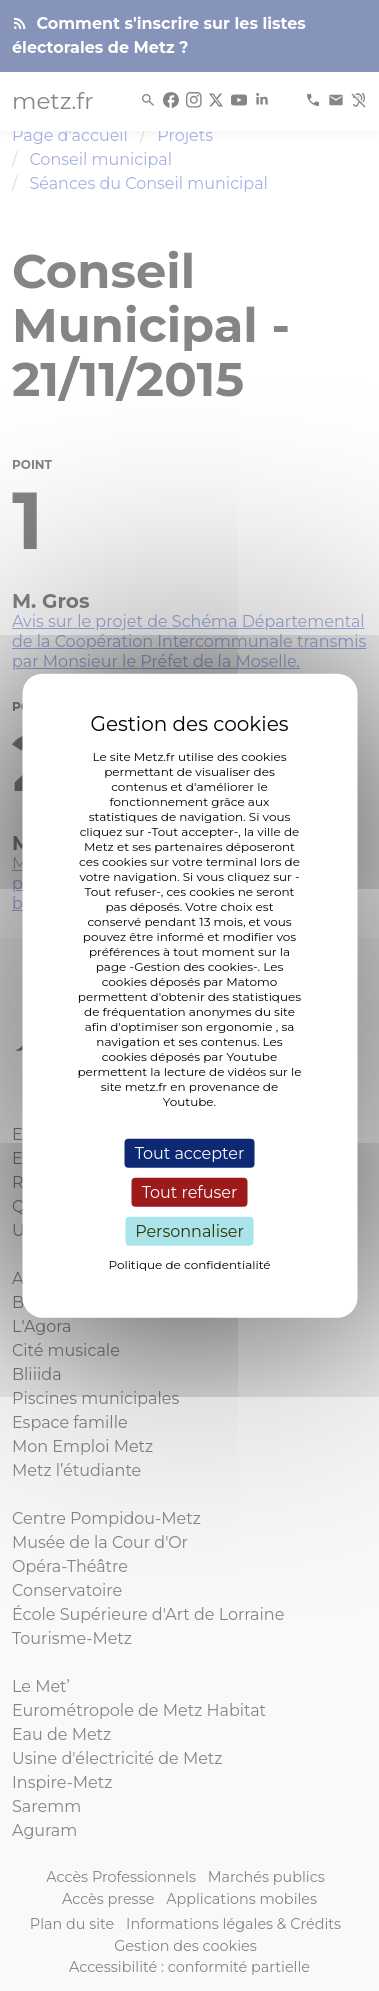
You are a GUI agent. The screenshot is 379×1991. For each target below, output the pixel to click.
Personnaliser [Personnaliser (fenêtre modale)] (189, 1231)
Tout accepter (190, 1152)
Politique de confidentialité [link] (189, 1264)
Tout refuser (190, 1191)
